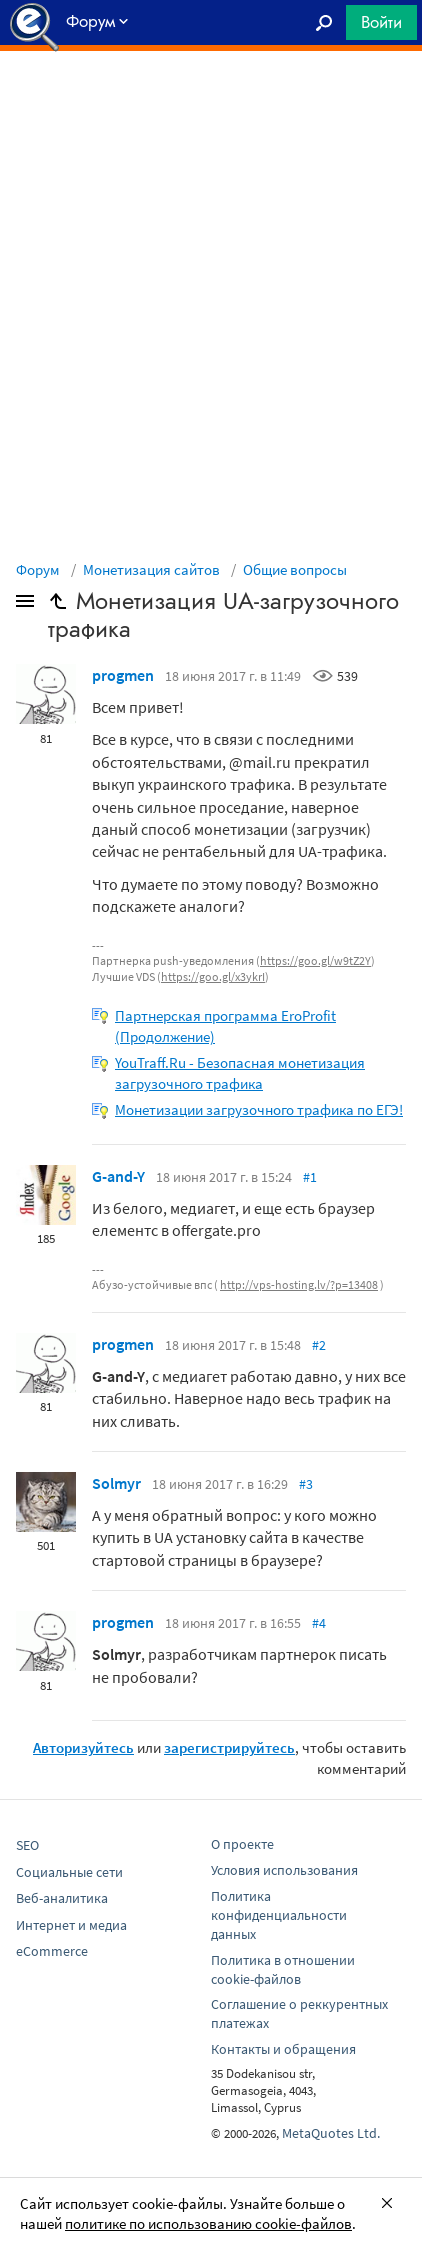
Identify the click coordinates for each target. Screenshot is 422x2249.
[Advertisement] (211, 101)
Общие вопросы (295, 569)
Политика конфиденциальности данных (279, 1915)
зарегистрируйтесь (229, 1747)
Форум (38, 569)
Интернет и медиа (71, 1925)
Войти (381, 22)
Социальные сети (69, 1872)
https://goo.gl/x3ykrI (213, 976)
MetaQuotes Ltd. (331, 2133)
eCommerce (52, 1951)
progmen (123, 675)
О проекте (242, 1844)
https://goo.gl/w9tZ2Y (315, 960)
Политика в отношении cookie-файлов (283, 1969)
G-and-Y (118, 1176)
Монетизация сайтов (151, 569)
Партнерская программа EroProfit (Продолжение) (225, 1026)
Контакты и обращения (283, 2049)
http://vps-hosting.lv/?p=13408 (299, 1284)
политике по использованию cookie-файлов (208, 2223)
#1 (310, 1177)
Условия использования (284, 1870)
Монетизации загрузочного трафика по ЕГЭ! (259, 1109)
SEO (27, 1845)
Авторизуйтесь (83, 1747)
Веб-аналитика (62, 1898)
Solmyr (116, 1483)
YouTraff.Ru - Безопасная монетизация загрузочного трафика (240, 1073)
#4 (319, 1623)
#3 (306, 1484)
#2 (319, 1345)
